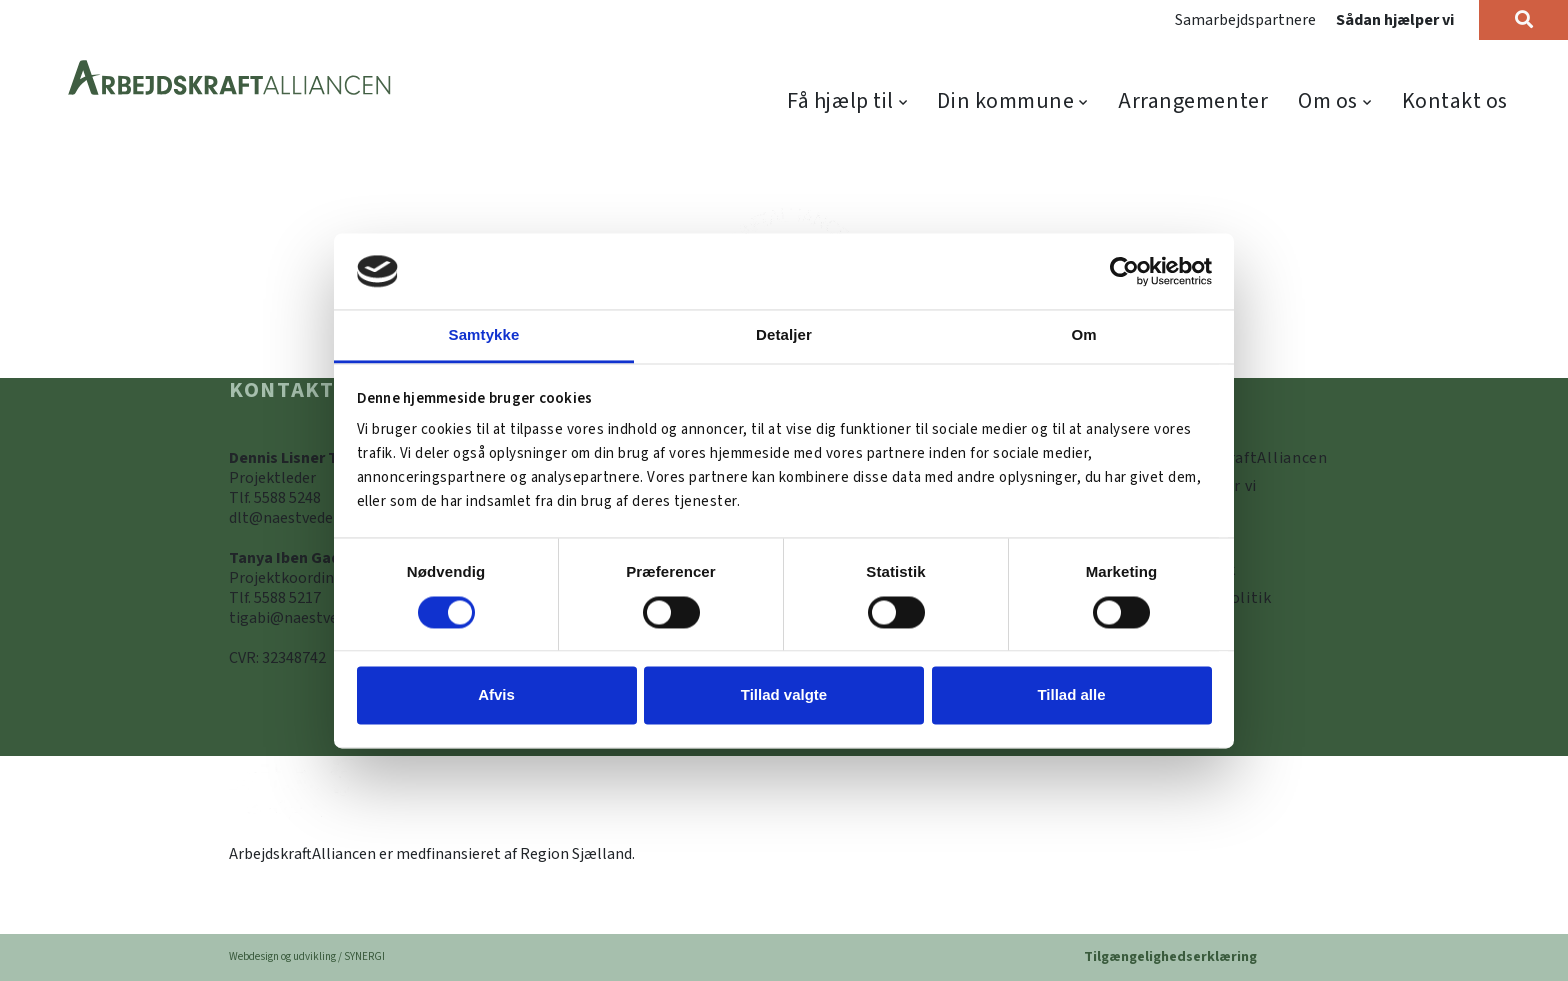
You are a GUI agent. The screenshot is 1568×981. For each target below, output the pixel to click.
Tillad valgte (784, 695)
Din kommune (1005, 101)
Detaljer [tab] (784, 335)
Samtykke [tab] (484, 335)
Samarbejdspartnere (1245, 20)
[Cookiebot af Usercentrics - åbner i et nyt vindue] (1124, 271)
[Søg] (1523, 20)
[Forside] (230, 79)
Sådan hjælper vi (1395, 20)
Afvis (496, 695)
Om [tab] (1083, 335)
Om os (1328, 101)
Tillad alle (1071, 695)
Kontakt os (1455, 101)
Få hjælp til (840, 101)
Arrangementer (1193, 101)
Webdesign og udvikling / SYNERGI (307, 956)
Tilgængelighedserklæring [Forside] (1170, 957)
